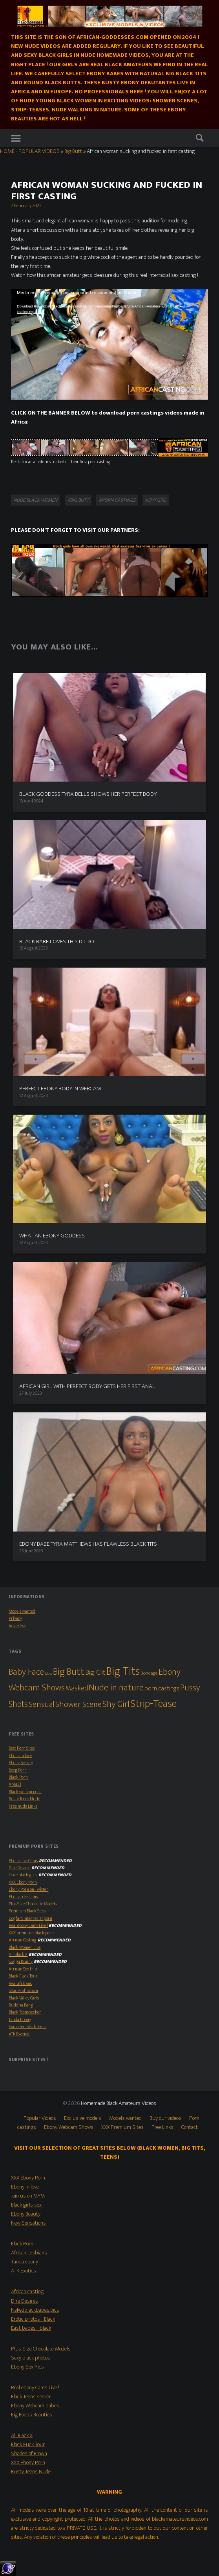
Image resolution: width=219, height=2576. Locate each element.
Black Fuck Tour (23, 1976)
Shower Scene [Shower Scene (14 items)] (78, 1704)
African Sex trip (23, 1969)
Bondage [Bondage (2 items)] (149, 1673)
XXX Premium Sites (122, 2127)
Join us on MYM (28, 2196)
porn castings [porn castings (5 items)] (161, 1688)
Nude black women (35, 500)
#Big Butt (78, 500)
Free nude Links (23, 1806)
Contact (189, 2127)
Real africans (20, 1983)
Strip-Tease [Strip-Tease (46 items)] (153, 1703)
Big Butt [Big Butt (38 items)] (68, 1671)
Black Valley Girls (24, 1998)
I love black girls (23, 1875)
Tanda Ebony (20, 2019)
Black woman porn (25, 1792)
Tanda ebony (24, 2262)
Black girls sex (26, 2205)
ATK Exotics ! (20, 2034)
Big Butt (73, 151)
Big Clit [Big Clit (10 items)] (95, 1672)
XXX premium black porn (31, 1933)
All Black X (18, 1954)
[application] (109, 344)
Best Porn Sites (22, 1748)
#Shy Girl (155, 500)
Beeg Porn (18, 1770)
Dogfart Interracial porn (30, 1918)
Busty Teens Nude (24, 1799)
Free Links (162, 2127)
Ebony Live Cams (23, 1861)
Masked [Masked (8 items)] (77, 1688)
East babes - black (31, 2328)
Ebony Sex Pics (27, 2367)
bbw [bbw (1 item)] (48, 1673)
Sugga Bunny (21, 1961)
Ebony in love (20, 1755)
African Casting (22, 1940)
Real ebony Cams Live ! (28, 1925)
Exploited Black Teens (27, 2026)
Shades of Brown (23, 1990)
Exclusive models (82, 2118)
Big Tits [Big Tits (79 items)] (123, 1671)
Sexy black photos (30, 2358)
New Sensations (28, 2223)
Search (199, 138)
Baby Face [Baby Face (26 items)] (26, 1672)
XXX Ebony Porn (23, 1882)
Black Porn (18, 1777)
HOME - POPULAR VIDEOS (30, 151)
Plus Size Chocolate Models (33, 1904)
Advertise (17, 1626)
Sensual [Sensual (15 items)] (42, 1704)
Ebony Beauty (21, 1762)
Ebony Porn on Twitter (28, 1889)
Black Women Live (24, 1947)
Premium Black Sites (27, 1911)
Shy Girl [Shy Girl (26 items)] (116, 1704)
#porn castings (117, 500)
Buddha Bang (21, 2005)
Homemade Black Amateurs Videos (118, 2103)
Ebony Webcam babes (35, 2405)
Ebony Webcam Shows (68, 2127)
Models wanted (22, 1611)
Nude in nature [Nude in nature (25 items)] (116, 1688)
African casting (27, 2291)
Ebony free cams (23, 1897)
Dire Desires (19, 1868)
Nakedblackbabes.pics (35, 2310)
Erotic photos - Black (33, 2319)
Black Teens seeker (25, 2012)
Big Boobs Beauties (31, 2415)
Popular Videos (40, 2118)
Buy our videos (165, 2118)
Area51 (15, 1784)
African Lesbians (29, 2253)
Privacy (15, 1618)
